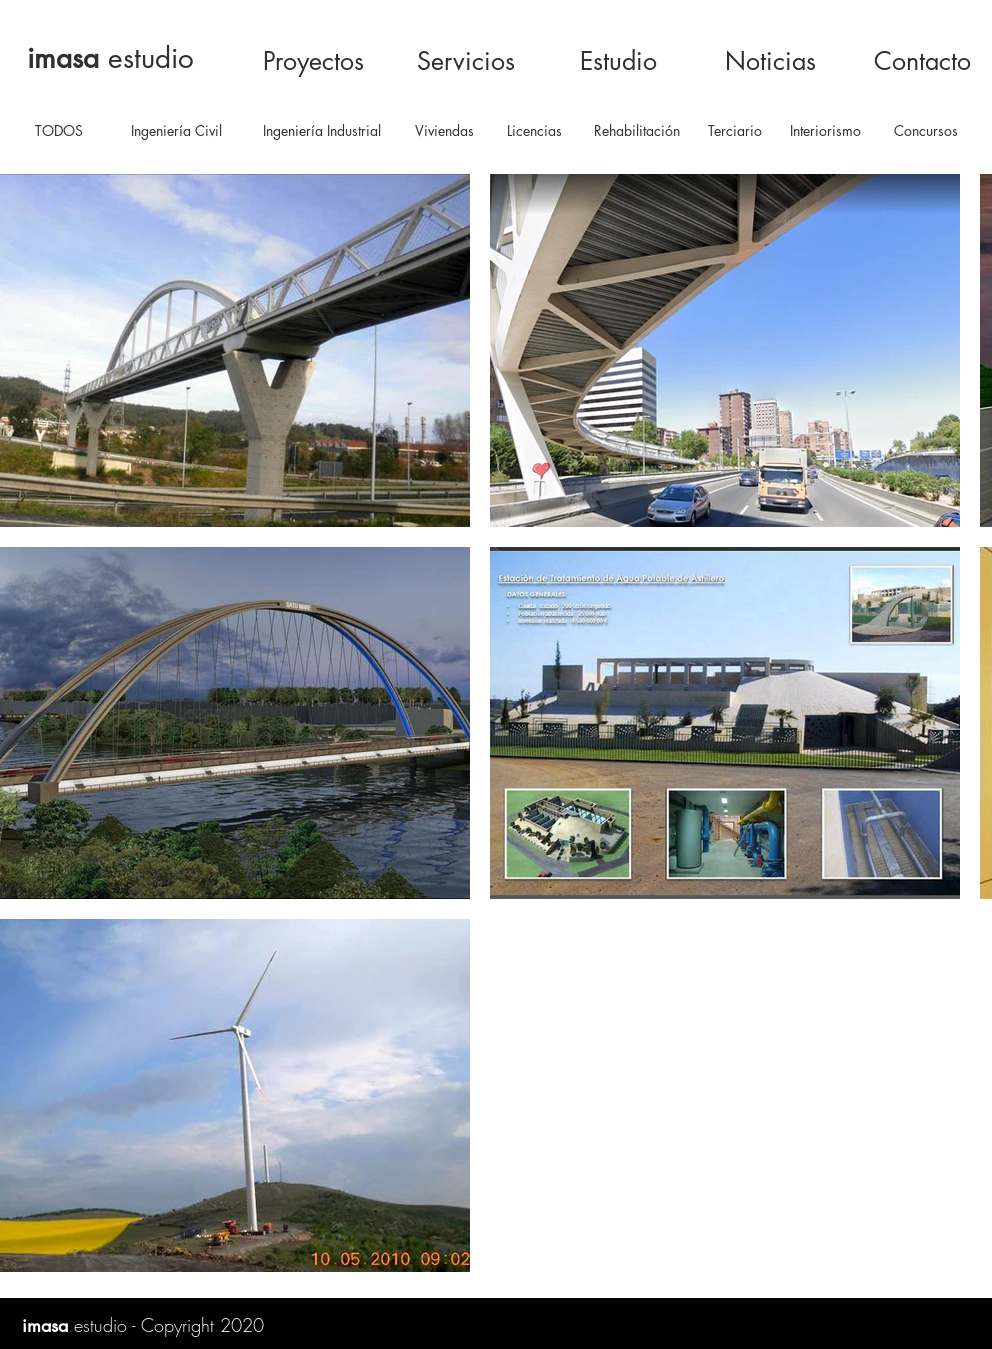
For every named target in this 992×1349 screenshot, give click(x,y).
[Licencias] (534, 131)
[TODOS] (58, 131)
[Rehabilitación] (637, 131)
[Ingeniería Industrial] (321, 131)
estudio (110, 58)
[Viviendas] (444, 131)
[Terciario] (735, 131)
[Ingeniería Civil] (176, 131)
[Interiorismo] (825, 131)
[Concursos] (926, 131)
